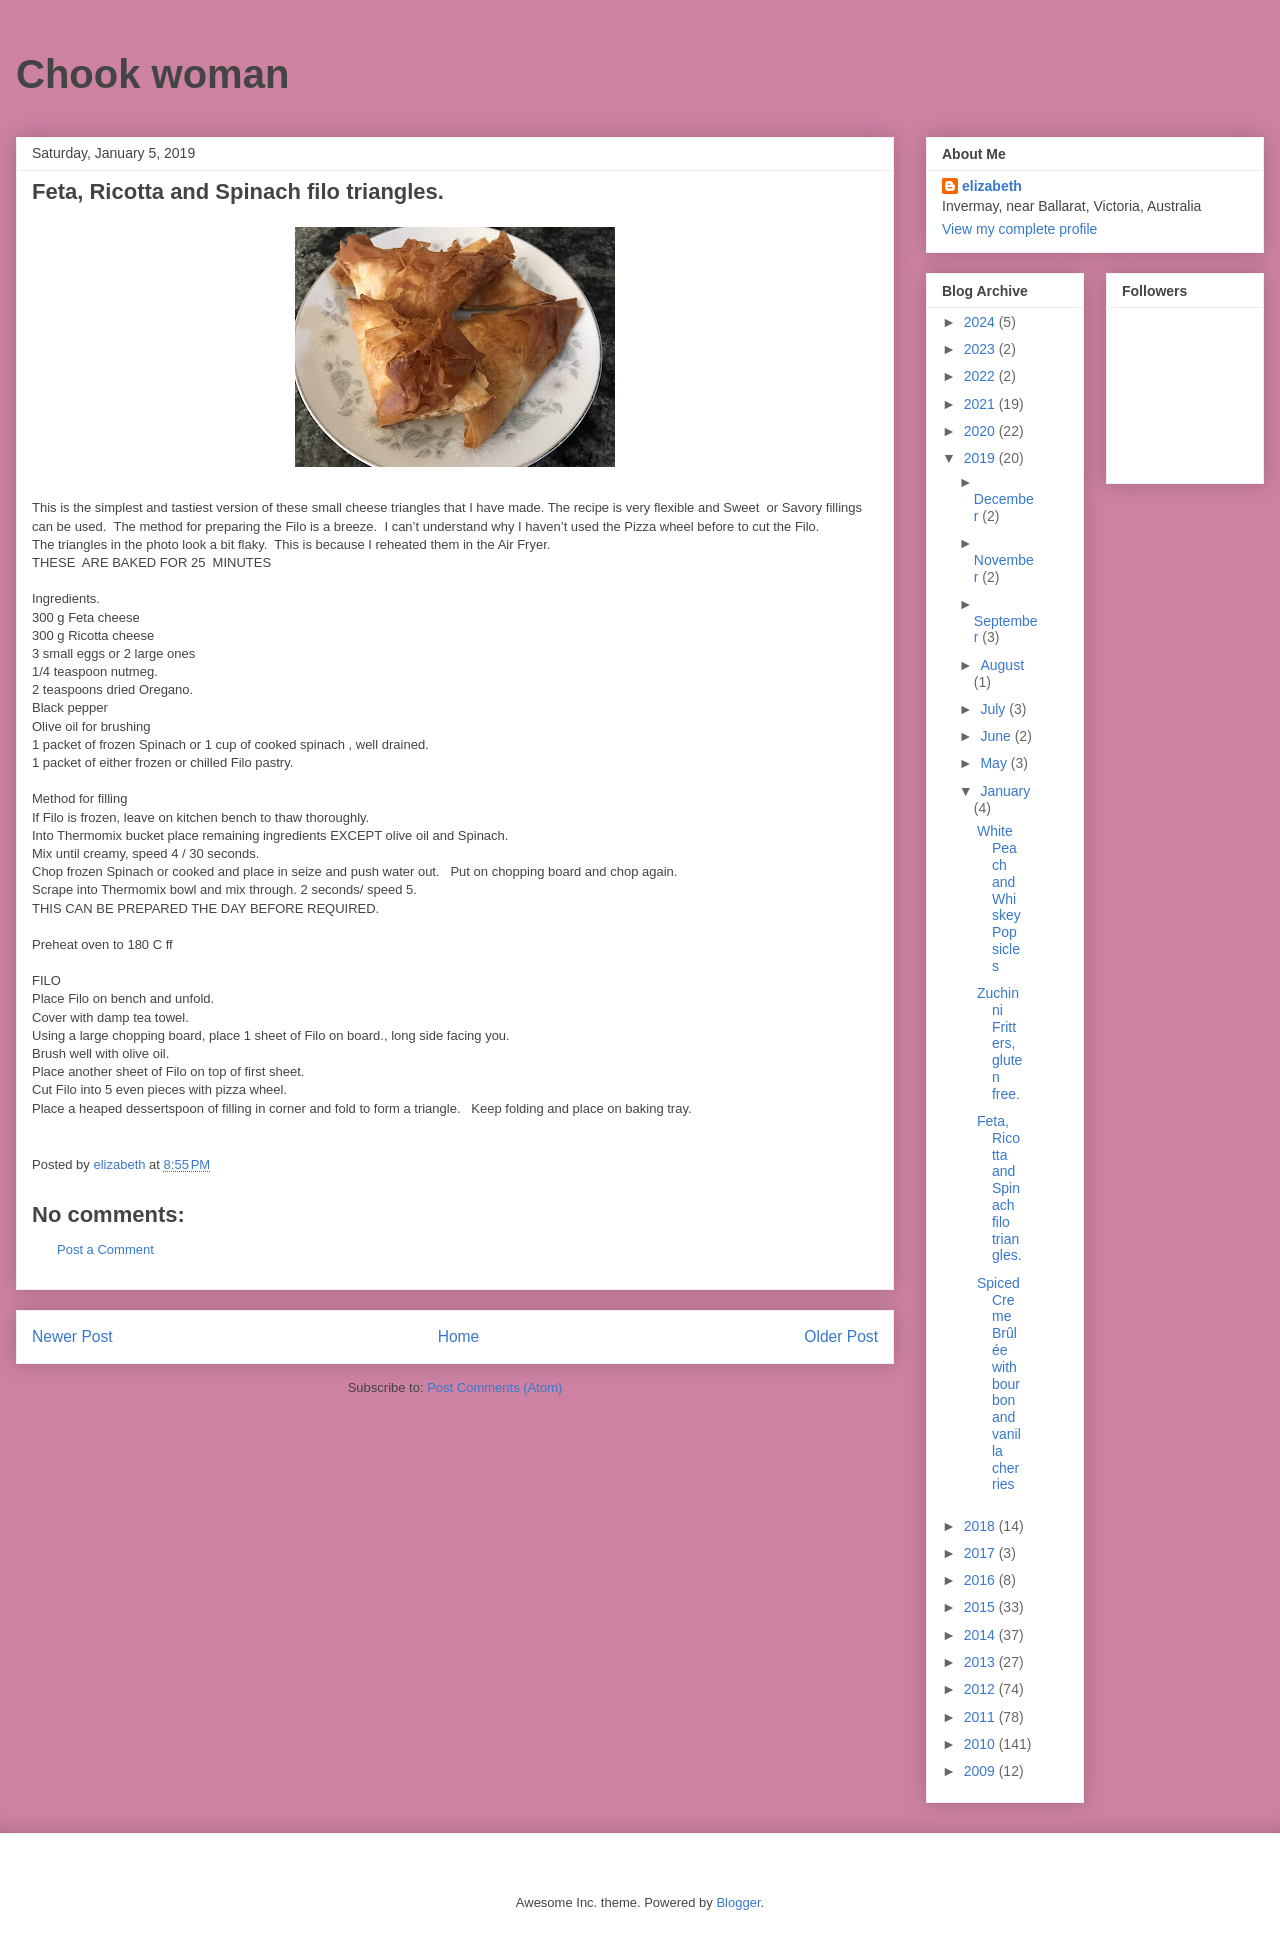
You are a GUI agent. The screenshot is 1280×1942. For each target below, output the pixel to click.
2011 (981, 1717)
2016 (981, 1580)
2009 (981, 1771)
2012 (981, 1689)
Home (459, 1336)
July (994, 709)
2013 (981, 1662)
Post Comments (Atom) (494, 1387)
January (1005, 791)
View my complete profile (1019, 229)
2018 (981, 1526)
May (995, 763)
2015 (981, 1607)
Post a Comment (105, 1249)
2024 (981, 322)
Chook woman (152, 74)
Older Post (841, 1336)
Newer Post (72, 1336)
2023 (981, 349)
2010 (981, 1744)
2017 (981, 1553)
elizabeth (992, 186)
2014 (981, 1635)
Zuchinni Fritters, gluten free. (999, 1043)
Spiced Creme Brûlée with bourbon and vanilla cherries (999, 1384)
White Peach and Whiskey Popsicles (999, 898)
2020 (981, 431)
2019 (981, 458)
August (1002, 665)
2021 (981, 404)
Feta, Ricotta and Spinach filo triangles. (999, 1188)
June (997, 736)
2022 (981, 376)
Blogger (738, 1902)
